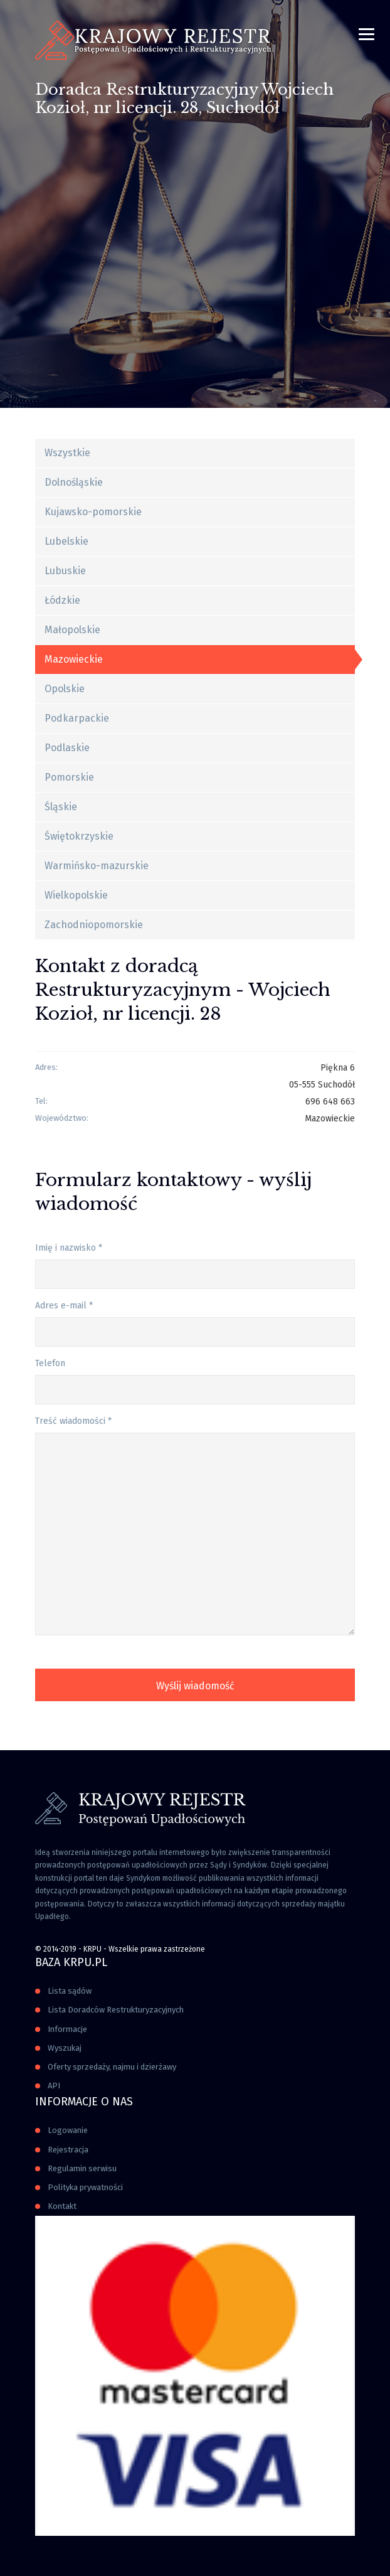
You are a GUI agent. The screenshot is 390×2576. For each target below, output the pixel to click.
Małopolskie (72, 630)
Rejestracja (68, 2149)
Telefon (50, 1363)
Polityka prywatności (85, 2187)
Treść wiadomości (73, 1421)
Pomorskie (69, 777)
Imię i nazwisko (68, 1248)
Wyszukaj (65, 2048)
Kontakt (62, 2206)
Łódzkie (62, 600)
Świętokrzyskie (79, 836)
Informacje (67, 2029)
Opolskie (65, 689)
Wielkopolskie (76, 895)
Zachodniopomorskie (94, 925)
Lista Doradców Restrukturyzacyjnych (116, 2009)
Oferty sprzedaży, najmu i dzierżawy (112, 2066)
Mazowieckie (74, 659)
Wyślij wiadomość (195, 1686)
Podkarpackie (77, 718)
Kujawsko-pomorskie (93, 512)
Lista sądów (70, 1991)
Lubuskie (65, 571)
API (54, 2085)
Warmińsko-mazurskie (97, 866)
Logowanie (68, 2130)
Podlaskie (67, 748)
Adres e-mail (64, 1305)
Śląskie (61, 807)
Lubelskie (66, 541)
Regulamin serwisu (82, 2168)
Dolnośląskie (74, 482)
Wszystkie (67, 453)
